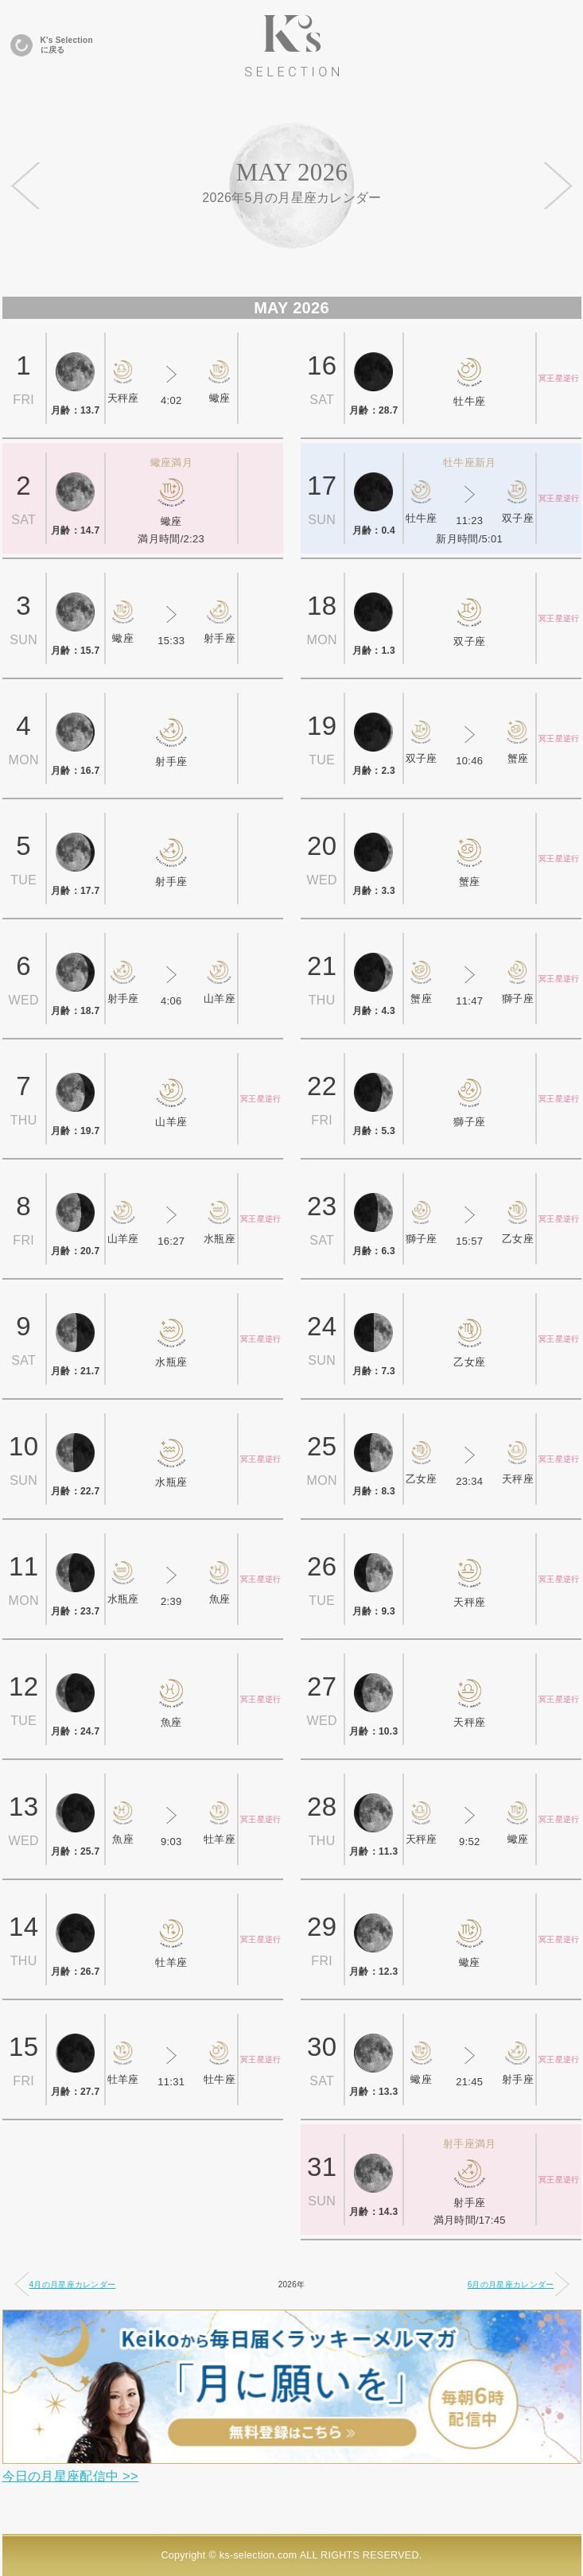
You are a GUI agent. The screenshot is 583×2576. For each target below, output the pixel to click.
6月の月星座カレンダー (518, 2284)
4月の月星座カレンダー (65, 2284)
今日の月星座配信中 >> (70, 2476)
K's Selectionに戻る (51, 45)
